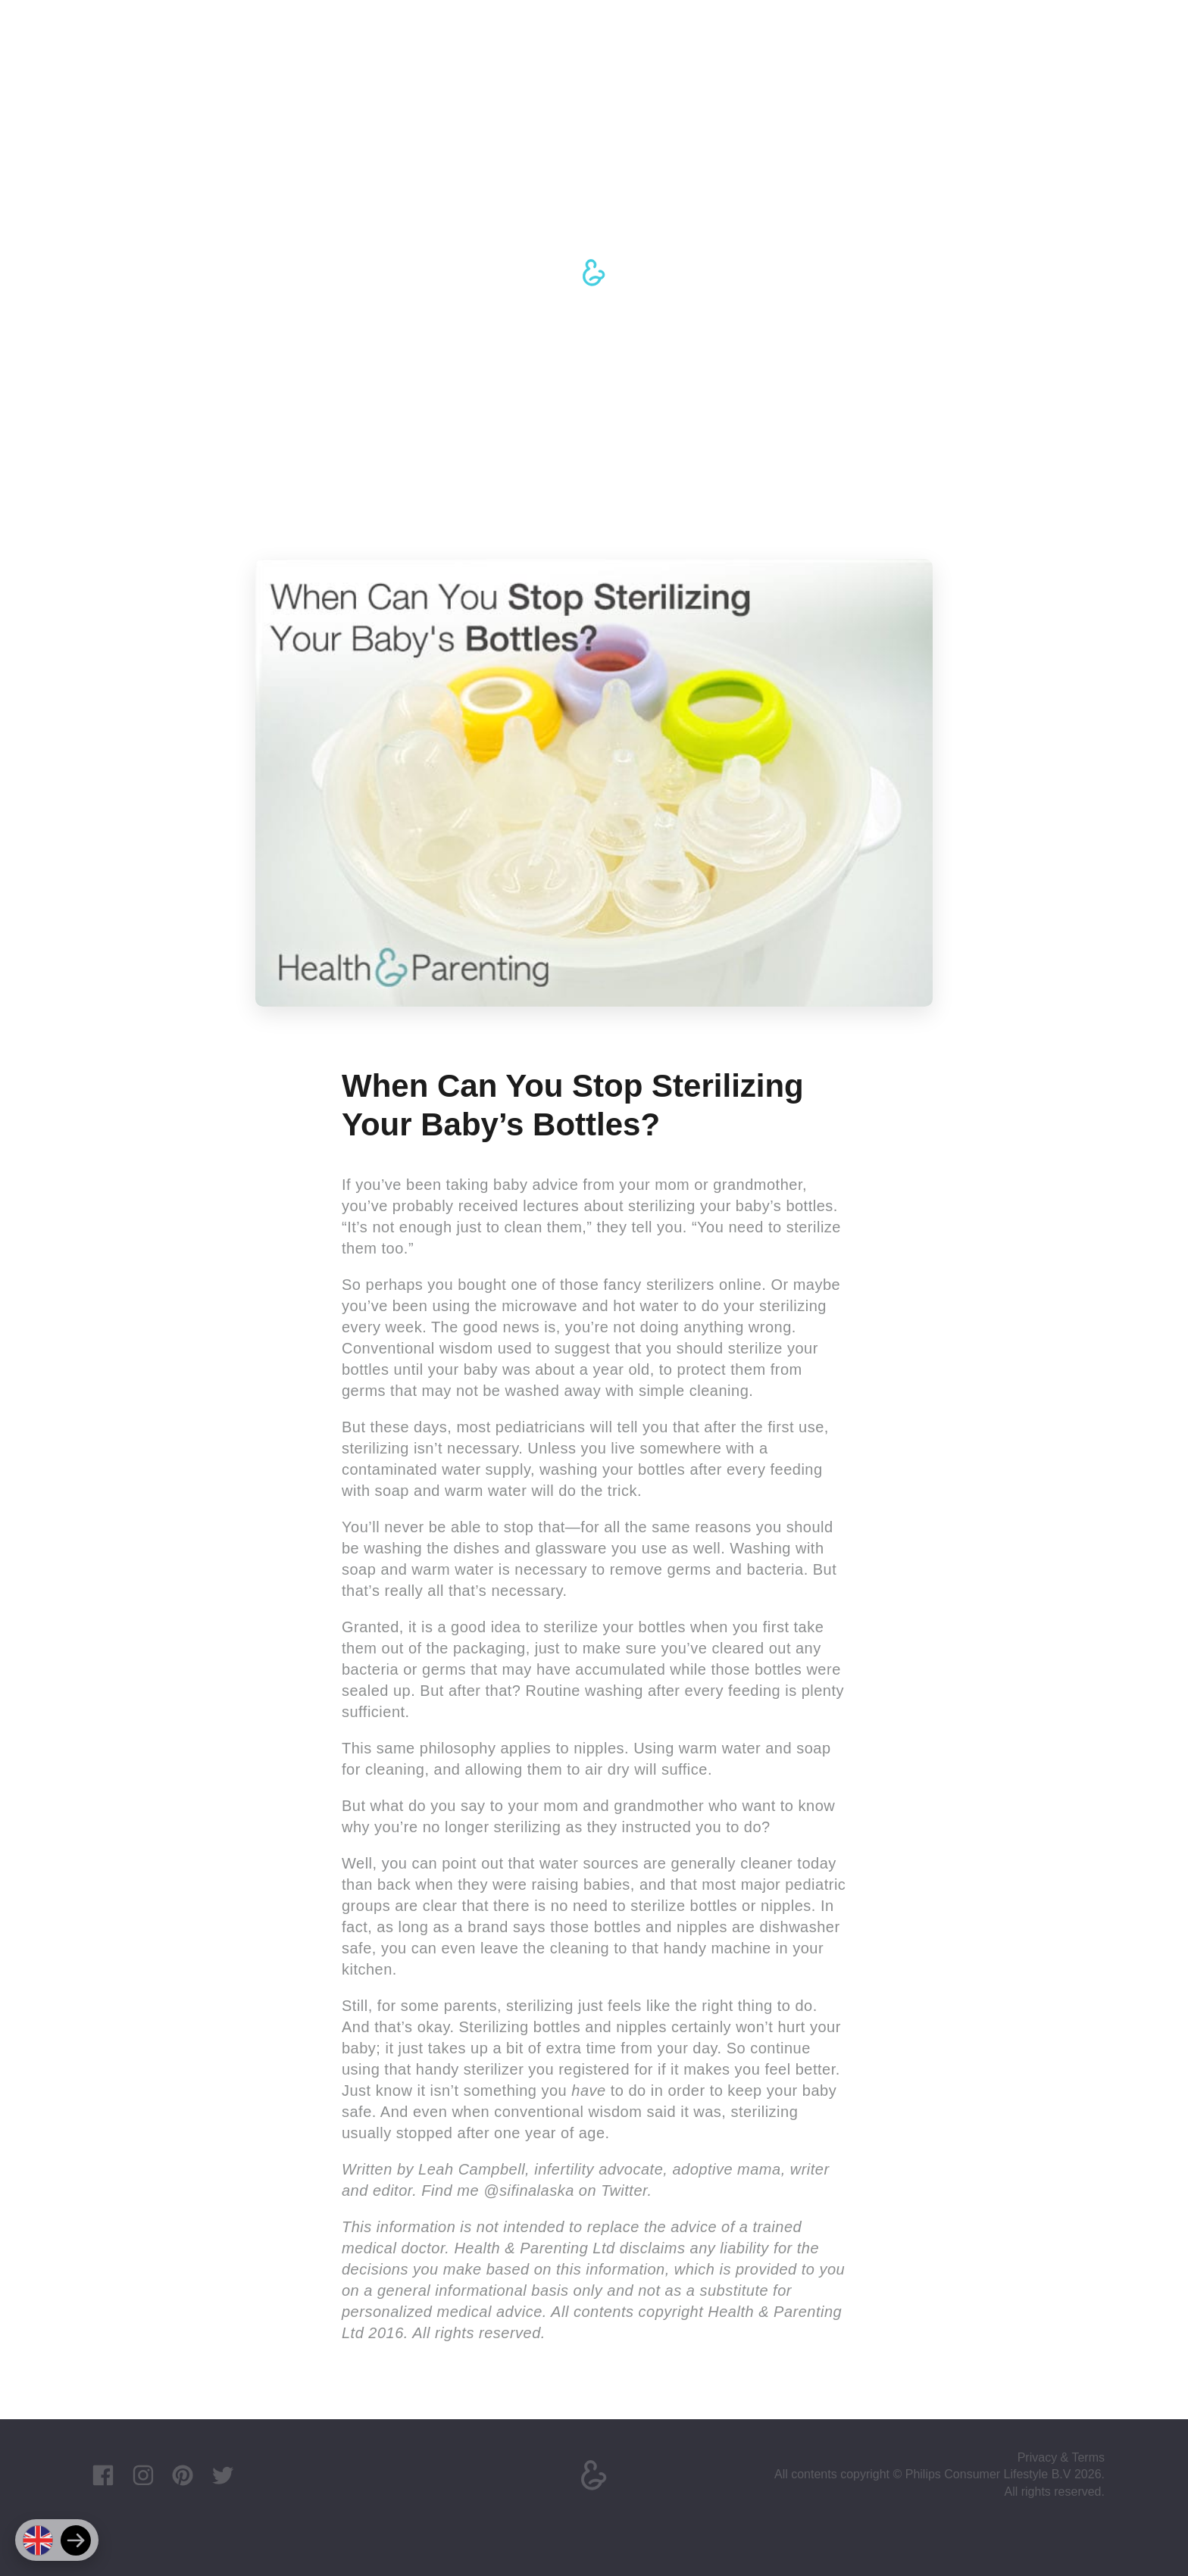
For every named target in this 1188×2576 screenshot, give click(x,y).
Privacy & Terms (1061, 2457)
